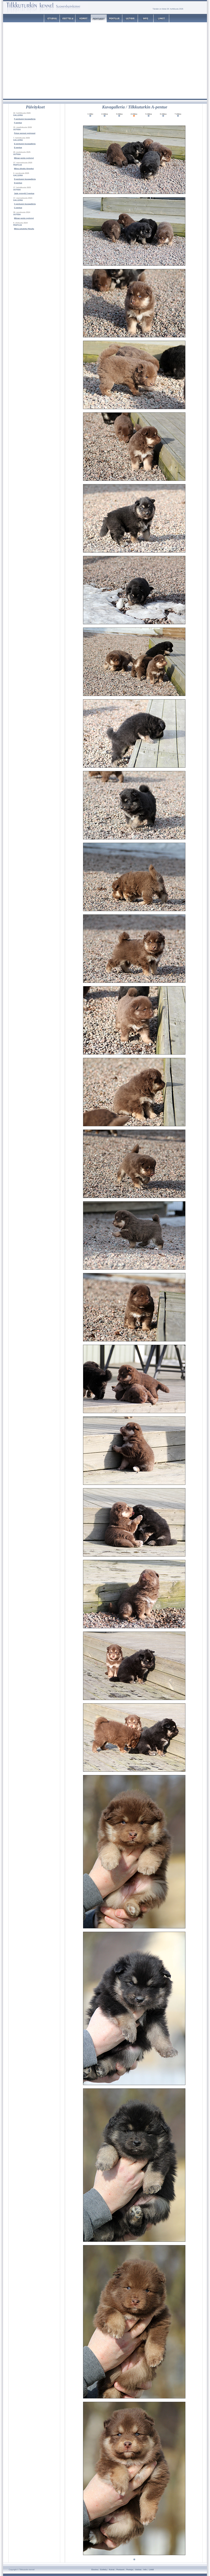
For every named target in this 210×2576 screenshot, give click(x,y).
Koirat (111, 2570)
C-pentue (18, 208)
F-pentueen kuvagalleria (25, 119)
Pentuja (129, 2570)
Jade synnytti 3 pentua (24, 193)
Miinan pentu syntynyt (24, 158)
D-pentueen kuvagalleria (25, 179)
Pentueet (120, 2570)
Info (145, 2570)
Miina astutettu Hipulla (24, 229)
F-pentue (18, 123)
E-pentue (18, 147)
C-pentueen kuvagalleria (25, 204)
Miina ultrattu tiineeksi (24, 169)
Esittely (103, 2570)
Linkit (151, 2570)
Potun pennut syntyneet (24, 133)
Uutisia (138, 2570)
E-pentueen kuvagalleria (25, 144)
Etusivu (94, 2570)
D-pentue (18, 183)
